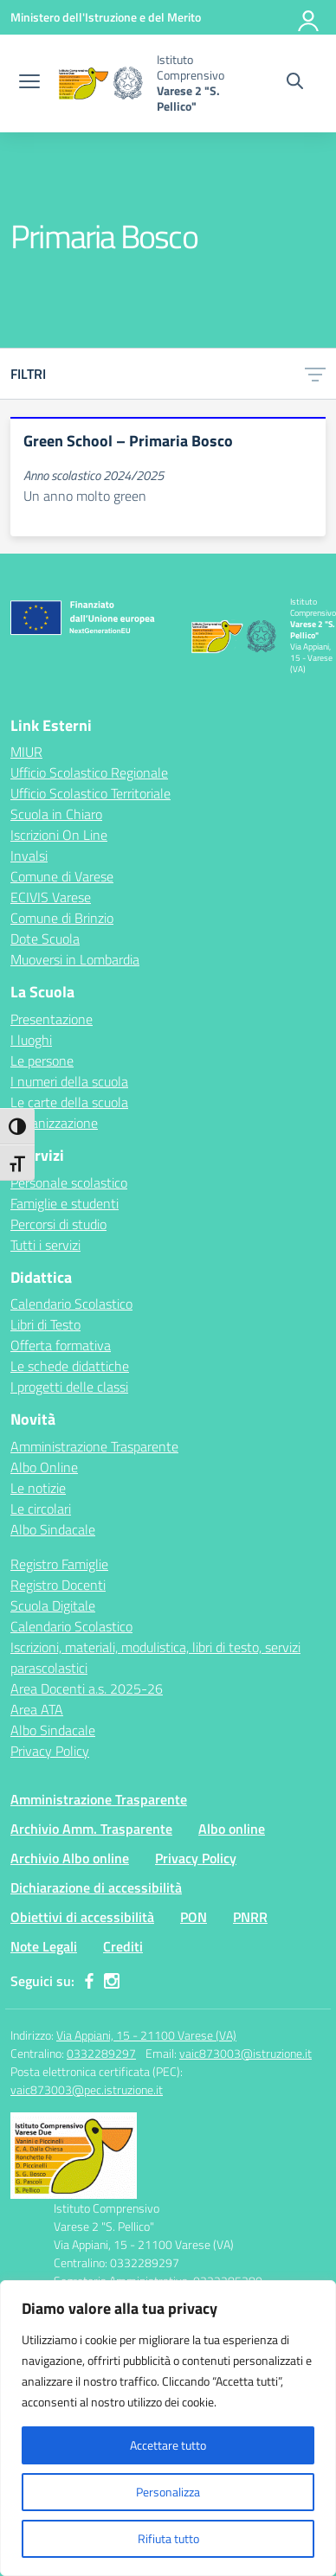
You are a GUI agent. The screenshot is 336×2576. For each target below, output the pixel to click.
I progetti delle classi (69, 1386)
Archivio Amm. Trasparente (91, 1828)
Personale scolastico (68, 1182)
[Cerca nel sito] (294, 83)
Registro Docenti (58, 1584)
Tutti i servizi (45, 1244)
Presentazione (51, 1019)
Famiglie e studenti (64, 1203)
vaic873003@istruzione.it (245, 2053)
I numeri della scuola (69, 1081)
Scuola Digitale (52, 1605)
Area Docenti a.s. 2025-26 (86, 1688)
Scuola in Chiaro (56, 814)
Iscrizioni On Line (58, 834)
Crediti (123, 1946)
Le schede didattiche (69, 1365)
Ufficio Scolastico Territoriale (90, 793)
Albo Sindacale (52, 1529)
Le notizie (38, 1487)
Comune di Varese (61, 876)
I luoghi (31, 1039)
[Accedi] (309, 17)
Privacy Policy (49, 1750)
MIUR (26, 751)
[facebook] (89, 1981)
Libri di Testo (45, 1324)
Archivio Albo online (69, 1858)
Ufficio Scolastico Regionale (89, 772)
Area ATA (36, 1709)
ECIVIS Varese (50, 897)
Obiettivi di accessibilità (82, 1916)
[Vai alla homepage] (100, 83)
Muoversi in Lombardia (74, 959)
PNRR (250, 1916)
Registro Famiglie (59, 1564)
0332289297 (101, 2053)
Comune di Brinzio (61, 917)
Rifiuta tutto (168, 2538)
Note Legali (43, 1946)
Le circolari (40, 1508)
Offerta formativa (60, 1345)
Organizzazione (54, 1122)
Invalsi (29, 855)
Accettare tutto (168, 2445)
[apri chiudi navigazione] (29, 83)
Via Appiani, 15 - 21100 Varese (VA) (146, 2035)
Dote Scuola (45, 938)
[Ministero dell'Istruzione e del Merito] (105, 17)
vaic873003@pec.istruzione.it (86, 2089)
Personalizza (168, 2492)
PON (193, 1916)
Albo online (231, 1828)
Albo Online (44, 1467)
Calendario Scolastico (71, 1303)
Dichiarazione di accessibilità (96, 1887)
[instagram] (112, 1981)
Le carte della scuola (69, 1102)
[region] (168, 2428)
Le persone (42, 1060)
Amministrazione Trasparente (94, 1446)
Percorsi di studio (58, 1224)
